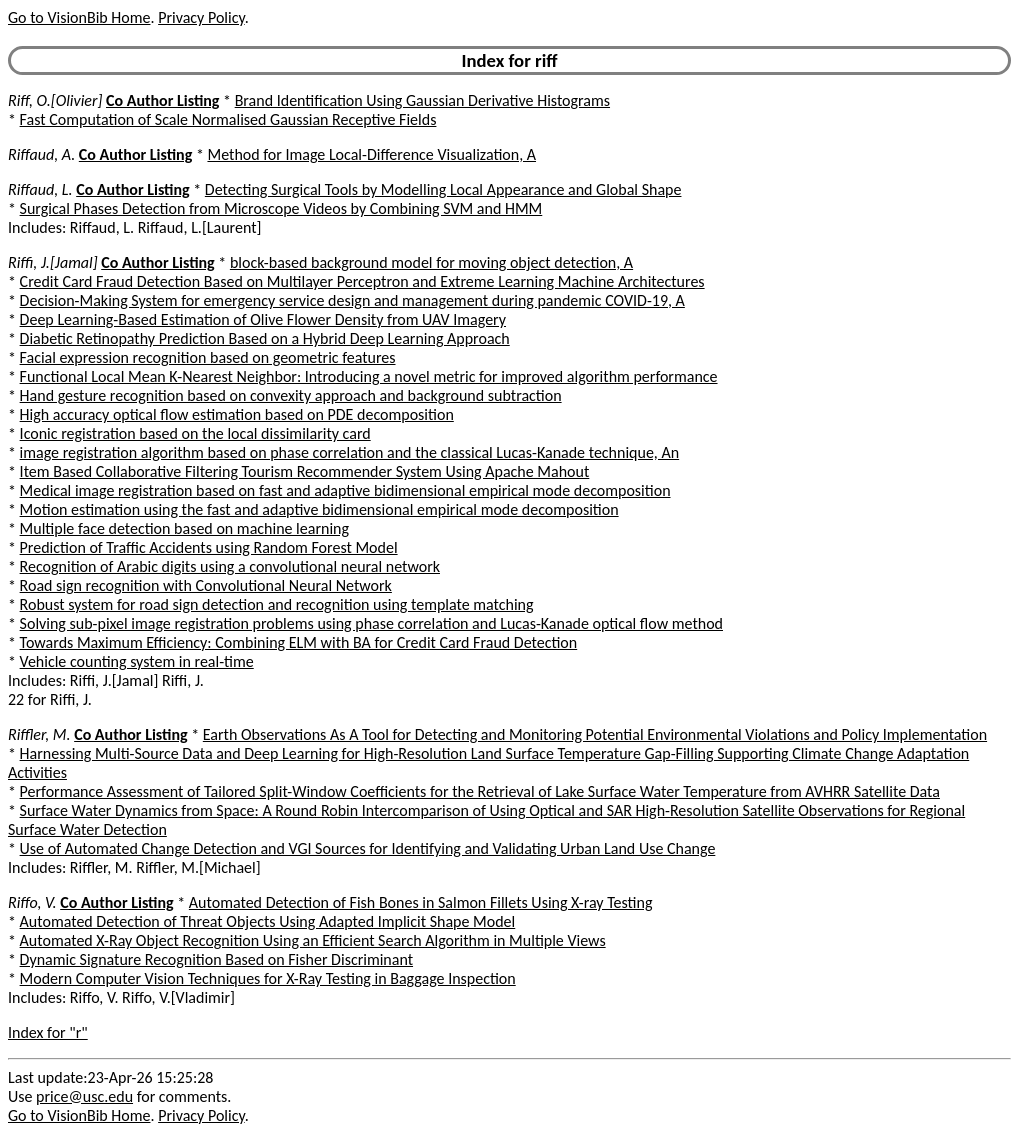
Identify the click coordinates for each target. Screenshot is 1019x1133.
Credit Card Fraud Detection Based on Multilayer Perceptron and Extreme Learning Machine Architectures (362, 281)
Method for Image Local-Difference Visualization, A (371, 154)
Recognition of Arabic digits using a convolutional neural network (230, 566)
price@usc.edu (84, 1096)
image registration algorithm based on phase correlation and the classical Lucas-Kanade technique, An (350, 452)
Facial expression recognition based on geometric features (208, 357)
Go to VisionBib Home (79, 17)
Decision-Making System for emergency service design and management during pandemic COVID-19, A (352, 300)
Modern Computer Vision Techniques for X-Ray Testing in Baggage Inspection (268, 978)
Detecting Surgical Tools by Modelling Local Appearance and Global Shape (443, 189)
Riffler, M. (39, 734)
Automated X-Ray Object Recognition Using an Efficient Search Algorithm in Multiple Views (313, 940)
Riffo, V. (32, 902)
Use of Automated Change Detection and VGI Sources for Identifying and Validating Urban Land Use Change (368, 848)
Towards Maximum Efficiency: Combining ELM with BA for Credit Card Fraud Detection (299, 642)
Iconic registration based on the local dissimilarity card (195, 433)
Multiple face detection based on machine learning (184, 528)
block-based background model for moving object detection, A (431, 262)
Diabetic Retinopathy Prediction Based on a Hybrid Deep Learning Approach (265, 338)
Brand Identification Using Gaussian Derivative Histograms (422, 100)
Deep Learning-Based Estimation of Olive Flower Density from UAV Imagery (263, 319)
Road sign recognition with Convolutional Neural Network (206, 585)
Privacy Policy (201, 17)
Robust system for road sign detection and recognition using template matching (277, 604)
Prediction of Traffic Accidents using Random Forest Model (209, 547)
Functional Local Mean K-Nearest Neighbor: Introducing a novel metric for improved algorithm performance (369, 376)
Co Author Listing (162, 100)
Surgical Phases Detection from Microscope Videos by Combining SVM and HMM (281, 208)
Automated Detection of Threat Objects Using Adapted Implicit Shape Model (268, 921)
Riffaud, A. (41, 154)
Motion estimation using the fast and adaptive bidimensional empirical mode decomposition (319, 509)
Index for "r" (48, 1032)
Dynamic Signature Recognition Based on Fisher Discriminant (216, 959)
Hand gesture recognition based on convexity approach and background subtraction (291, 395)
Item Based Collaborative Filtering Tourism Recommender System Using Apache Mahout (305, 471)
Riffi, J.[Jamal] (53, 262)
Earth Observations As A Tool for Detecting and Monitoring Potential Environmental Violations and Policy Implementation (595, 734)
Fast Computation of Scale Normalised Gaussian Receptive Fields (228, 119)
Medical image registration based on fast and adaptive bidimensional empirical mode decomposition (345, 490)
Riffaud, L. (40, 189)
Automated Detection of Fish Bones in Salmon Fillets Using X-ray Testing (421, 902)
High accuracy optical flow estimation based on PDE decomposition (237, 414)
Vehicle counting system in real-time (137, 661)
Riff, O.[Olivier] (55, 100)
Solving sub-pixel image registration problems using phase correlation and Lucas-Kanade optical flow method (371, 623)
